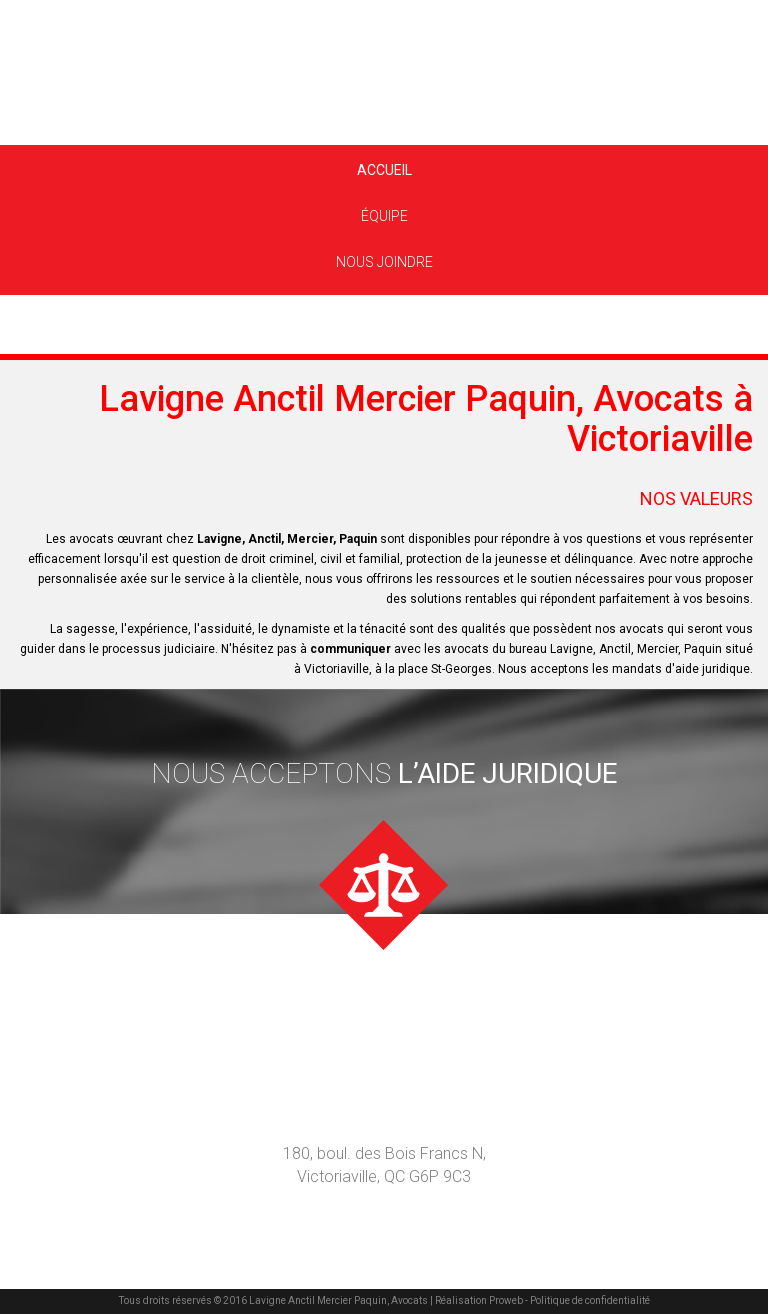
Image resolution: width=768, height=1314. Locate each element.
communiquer (350, 649)
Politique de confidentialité (589, 1300)
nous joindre (384, 1023)
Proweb (506, 1300)
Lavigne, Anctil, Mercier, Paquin (287, 539)
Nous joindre (384, 262)
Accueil (384, 170)
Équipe (384, 216)
